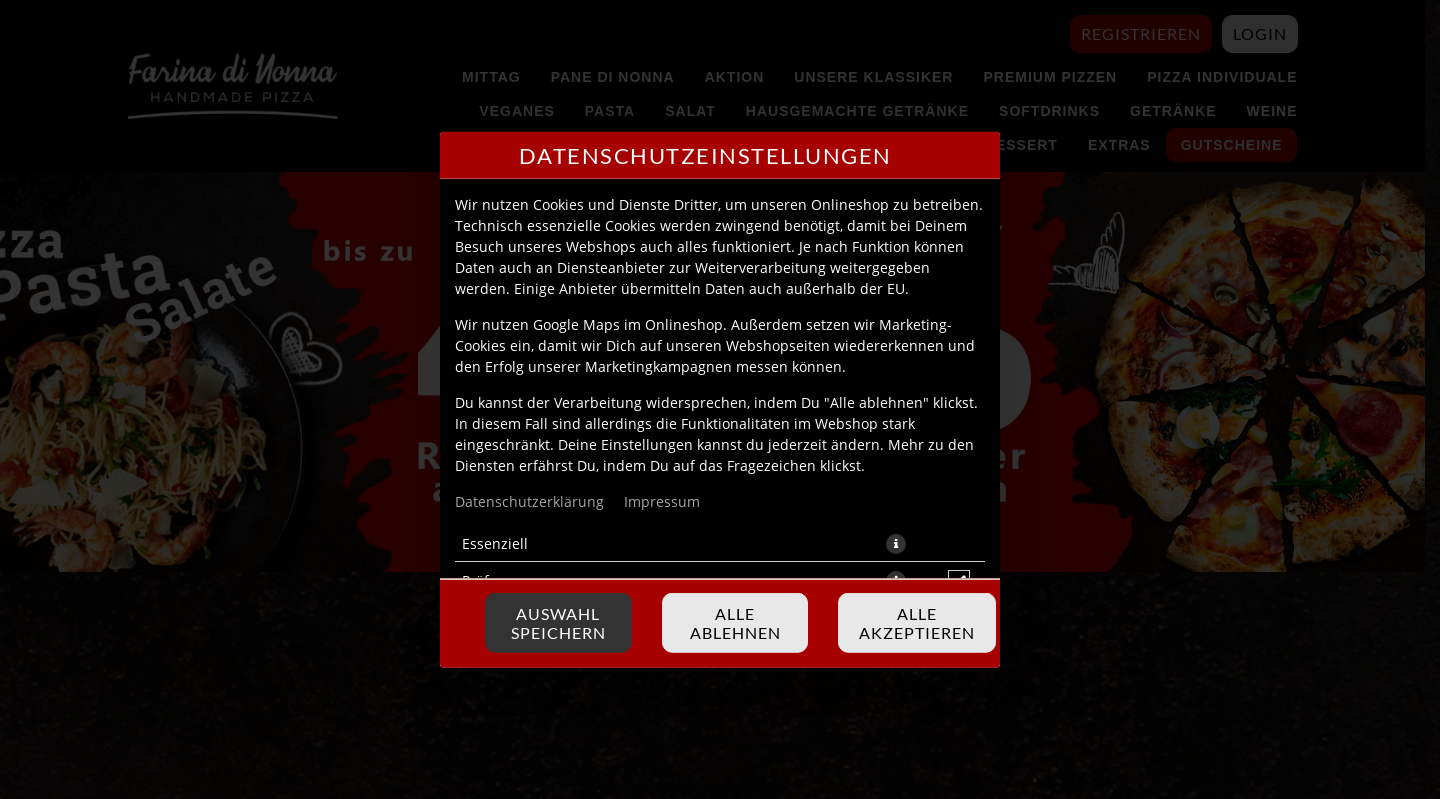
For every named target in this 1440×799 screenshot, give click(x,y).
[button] (896, 543)
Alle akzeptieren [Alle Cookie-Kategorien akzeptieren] (917, 623)
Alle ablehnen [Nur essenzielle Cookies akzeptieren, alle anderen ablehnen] (735, 623)
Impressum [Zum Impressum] (662, 500)
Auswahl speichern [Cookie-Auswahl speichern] (558, 623)
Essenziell (495, 542)
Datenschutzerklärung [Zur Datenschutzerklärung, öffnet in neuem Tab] (529, 500)
